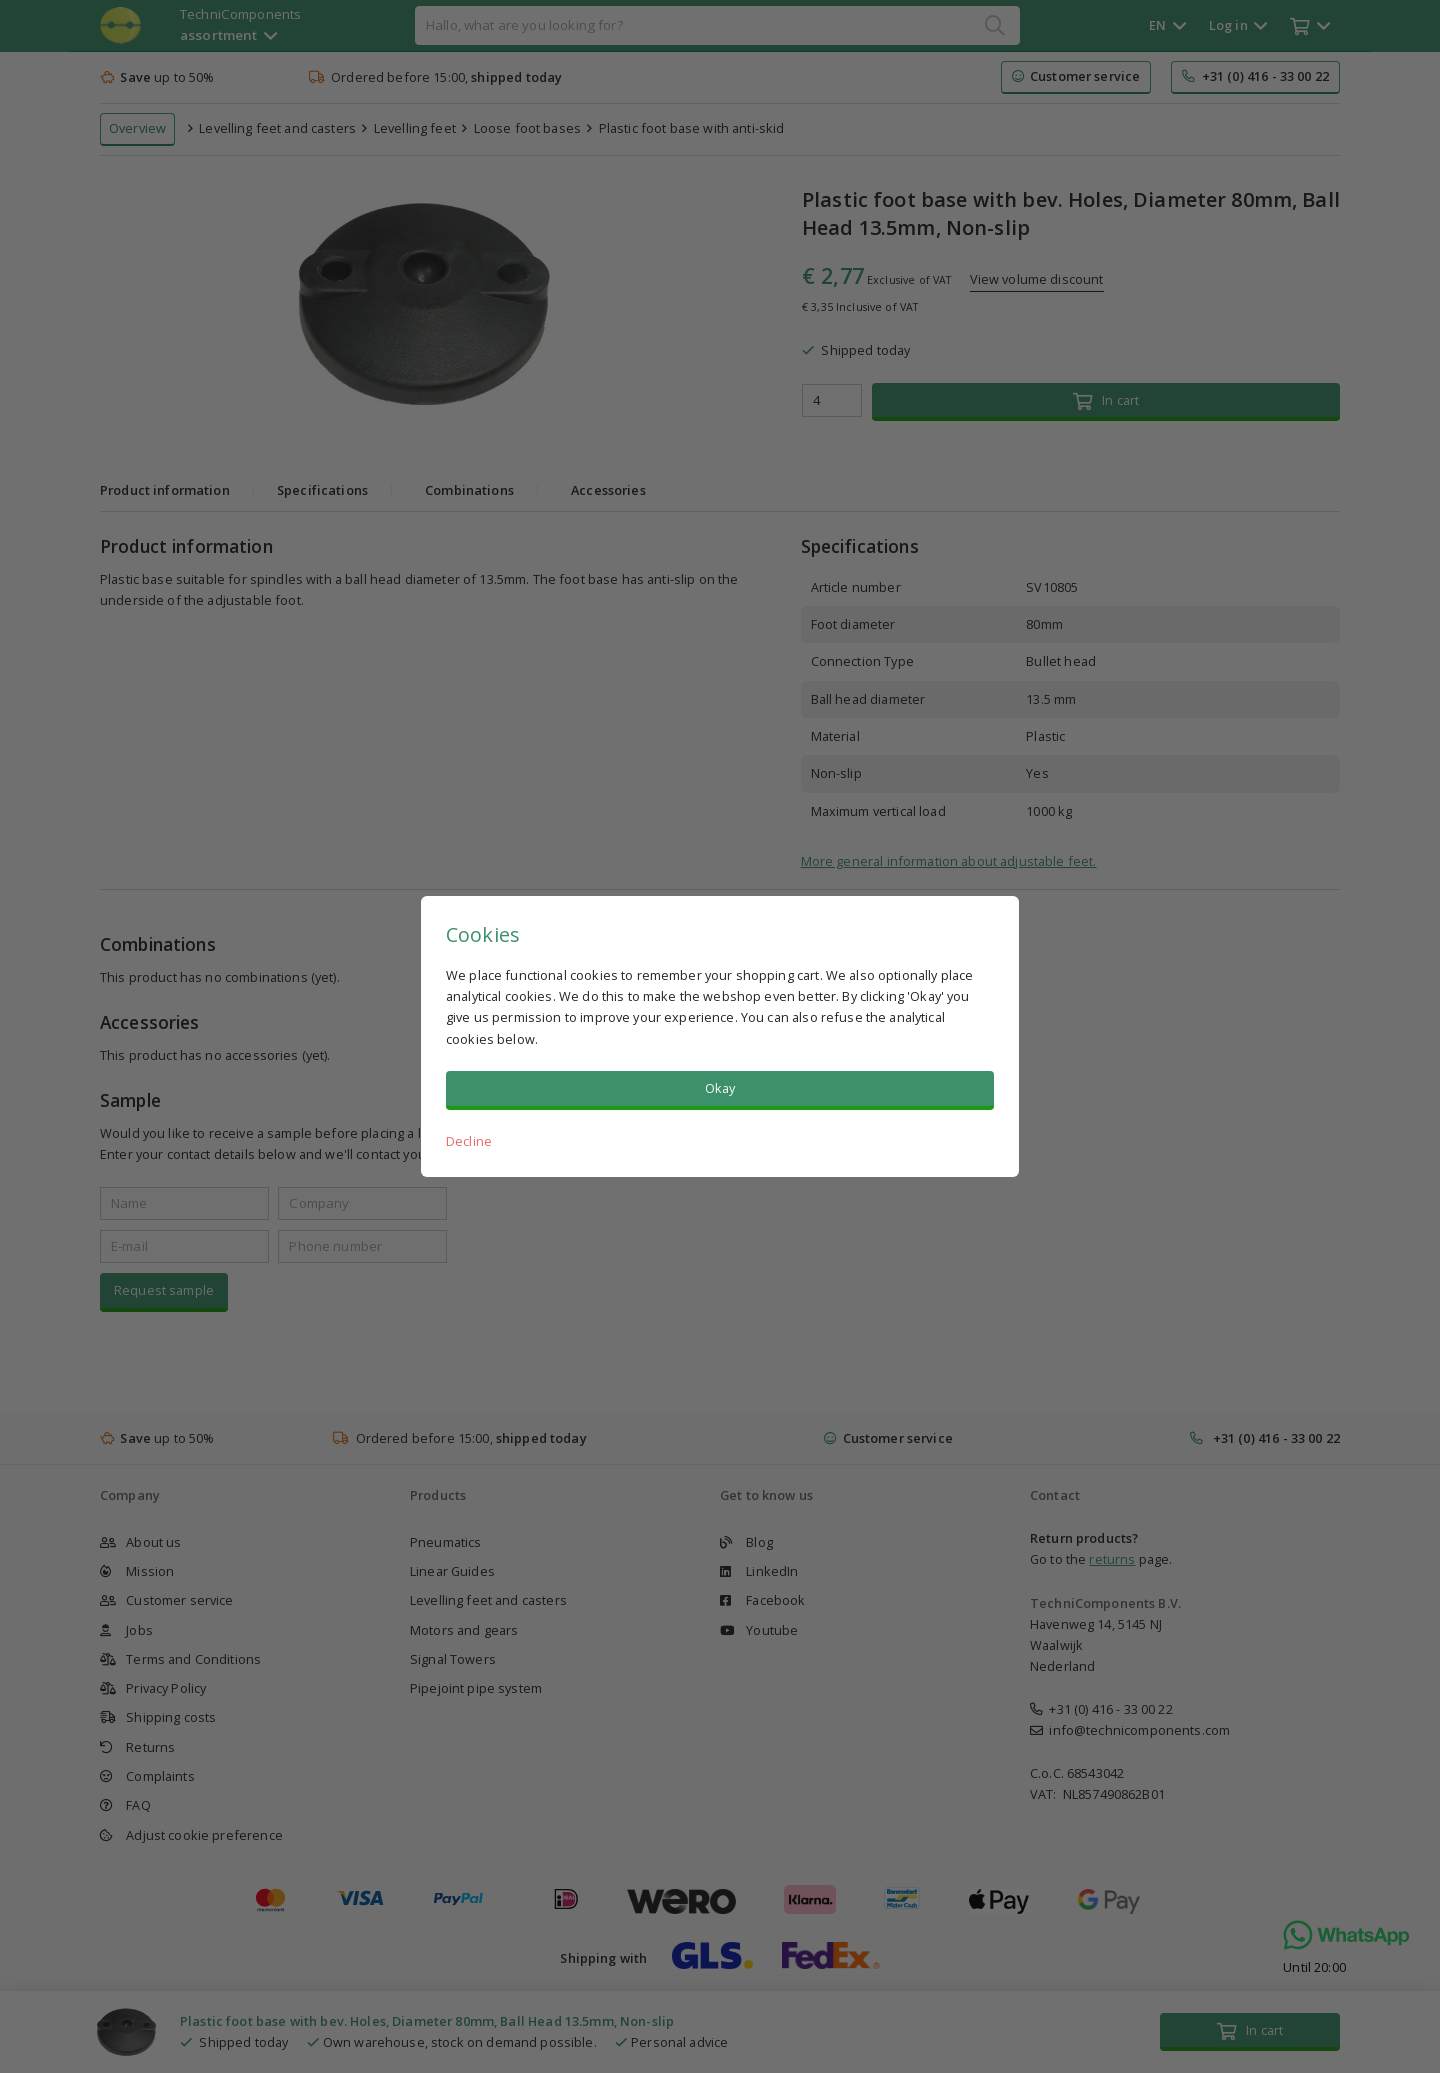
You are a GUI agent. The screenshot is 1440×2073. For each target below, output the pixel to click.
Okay (720, 1088)
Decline (469, 1141)
